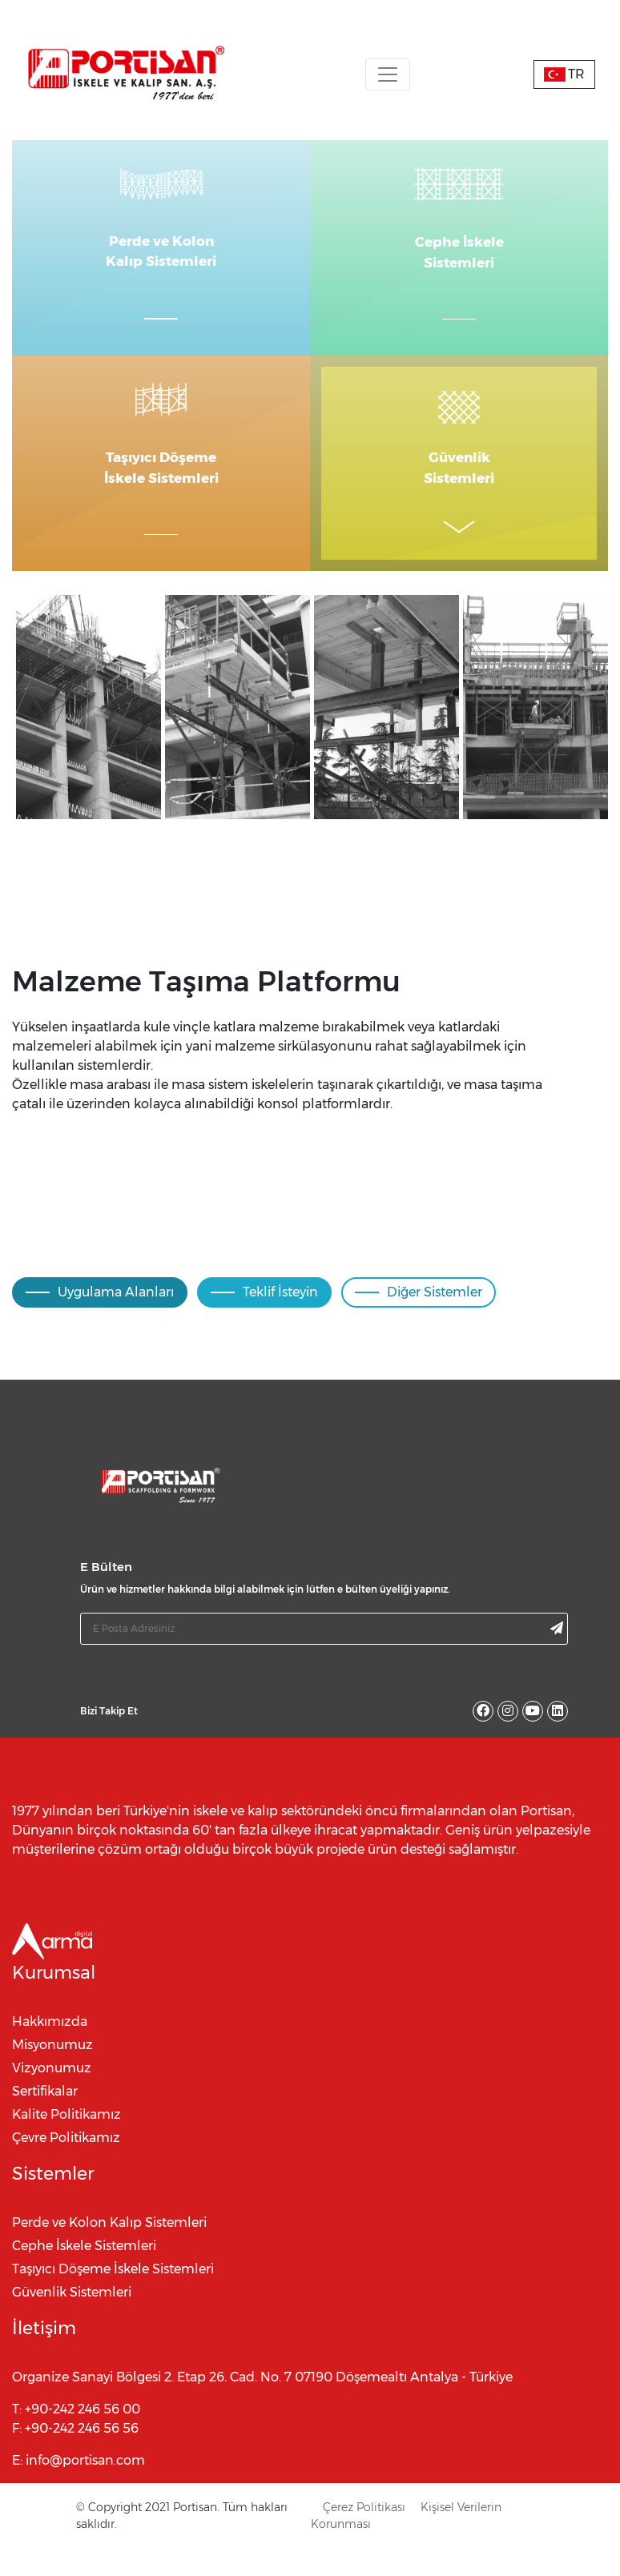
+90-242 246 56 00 (82, 2426)
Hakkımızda (49, 2039)
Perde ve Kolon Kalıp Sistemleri (109, 2240)
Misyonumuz (52, 2062)
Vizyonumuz (51, 2085)
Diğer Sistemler (418, 1309)
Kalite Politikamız (66, 2132)
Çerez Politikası (364, 2525)
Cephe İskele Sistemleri (84, 2263)
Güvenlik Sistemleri (71, 2309)
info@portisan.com (85, 2478)
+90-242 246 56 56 (82, 2445)
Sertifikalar (45, 2108)
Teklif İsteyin (264, 1309)
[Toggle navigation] (387, 74)
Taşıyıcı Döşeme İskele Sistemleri (113, 2286)
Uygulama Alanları (100, 1309)
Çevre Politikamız (66, 2155)
